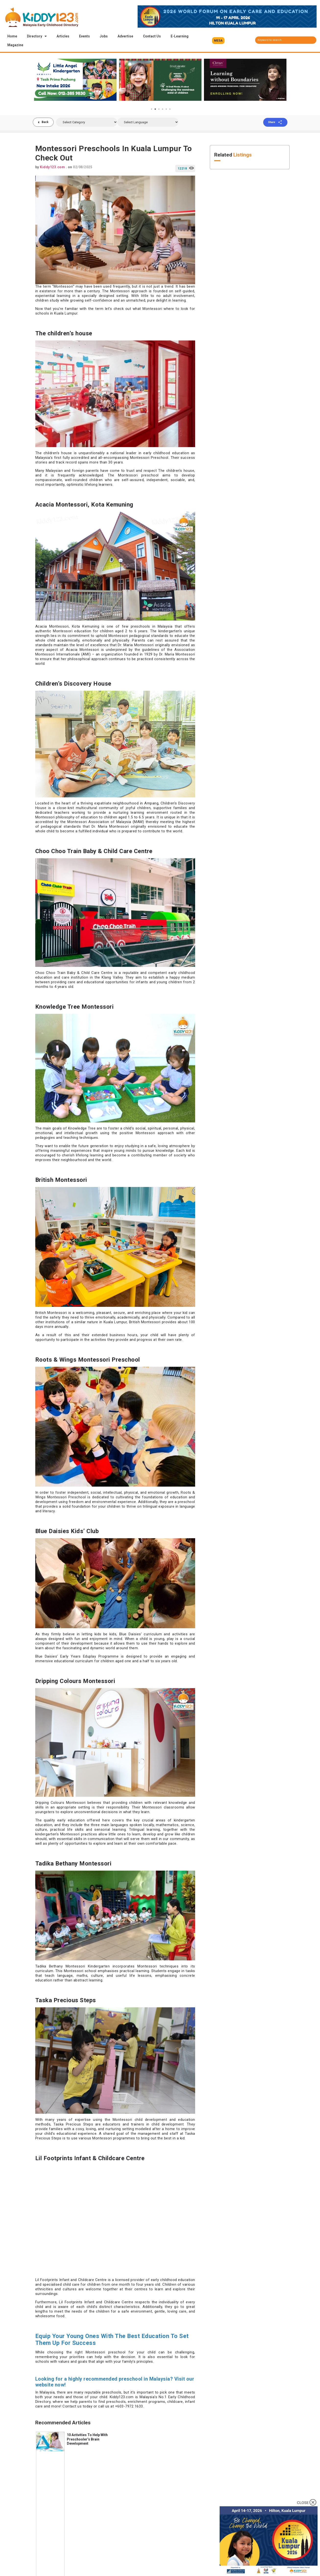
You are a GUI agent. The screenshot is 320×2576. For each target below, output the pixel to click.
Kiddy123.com (122, 2397)
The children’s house (63, 333)
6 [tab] (169, 109)
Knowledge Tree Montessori (74, 1006)
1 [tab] (151, 109)
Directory (37, 36)
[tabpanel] (75, 79)
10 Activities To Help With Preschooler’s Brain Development (87, 2439)
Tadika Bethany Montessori (73, 1863)
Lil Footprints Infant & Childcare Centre (90, 2158)
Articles (63, 36)
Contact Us (152, 36)
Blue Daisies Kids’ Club (67, 1531)
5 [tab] (166, 109)
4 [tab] (162, 109)
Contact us (72, 2406)
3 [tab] (158, 109)
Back (45, 122)
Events (84, 36)
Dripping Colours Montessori (75, 1681)
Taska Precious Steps (65, 2000)
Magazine (15, 45)
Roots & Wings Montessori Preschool (87, 1359)
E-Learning (180, 36)
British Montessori (61, 1179)
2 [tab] (155, 109)
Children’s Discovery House (73, 683)
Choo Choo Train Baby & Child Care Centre (94, 851)
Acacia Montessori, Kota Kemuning (84, 504)
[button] (218, 40)
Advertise (125, 36)
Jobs (104, 36)
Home (12, 36)
